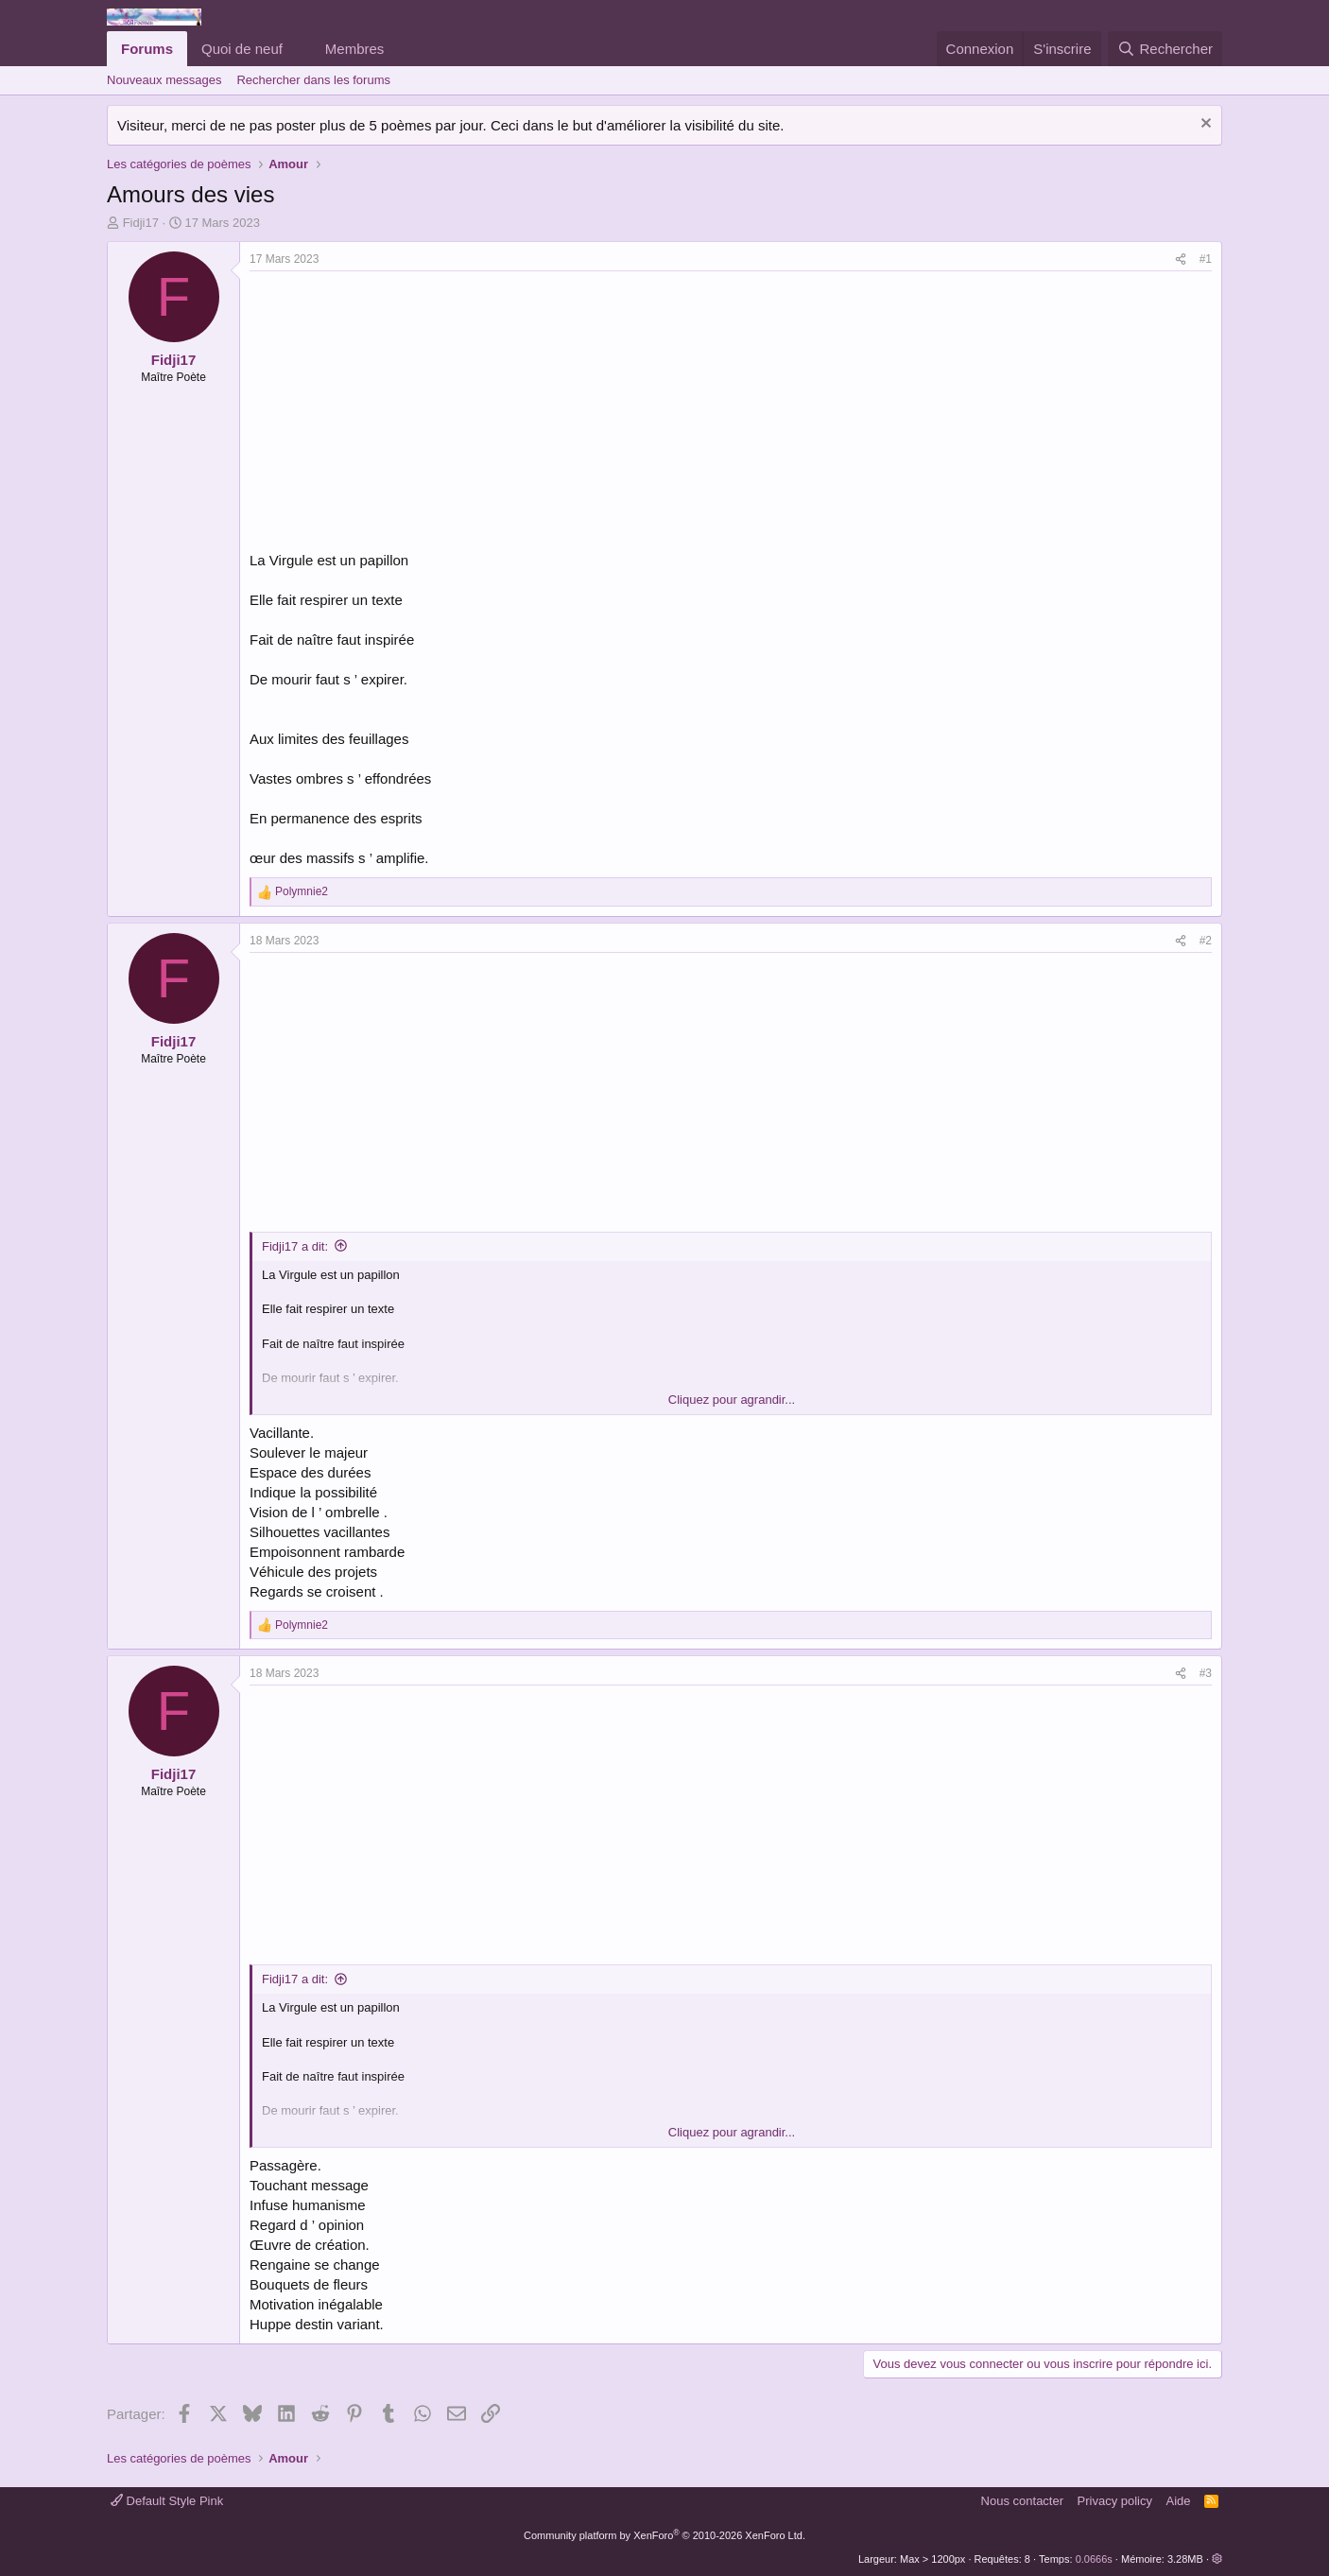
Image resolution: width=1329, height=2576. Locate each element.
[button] (298, 48)
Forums (147, 49)
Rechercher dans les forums (313, 80)
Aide (1178, 2501)
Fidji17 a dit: (295, 1246)
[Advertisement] (408, 413)
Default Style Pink (167, 2501)
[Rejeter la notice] (1204, 125)
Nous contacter (1022, 2501)
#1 (1206, 259)
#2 (1206, 940)
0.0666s (1094, 2559)
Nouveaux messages (164, 80)
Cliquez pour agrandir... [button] (731, 1399)
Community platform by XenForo (664, 2535)
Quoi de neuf (242, 49)
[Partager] (1180, 259)
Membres (355, 49)
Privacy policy (1115, 2501)
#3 (1206, 1673)
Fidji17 (141, 223)
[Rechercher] (1165, 48)
